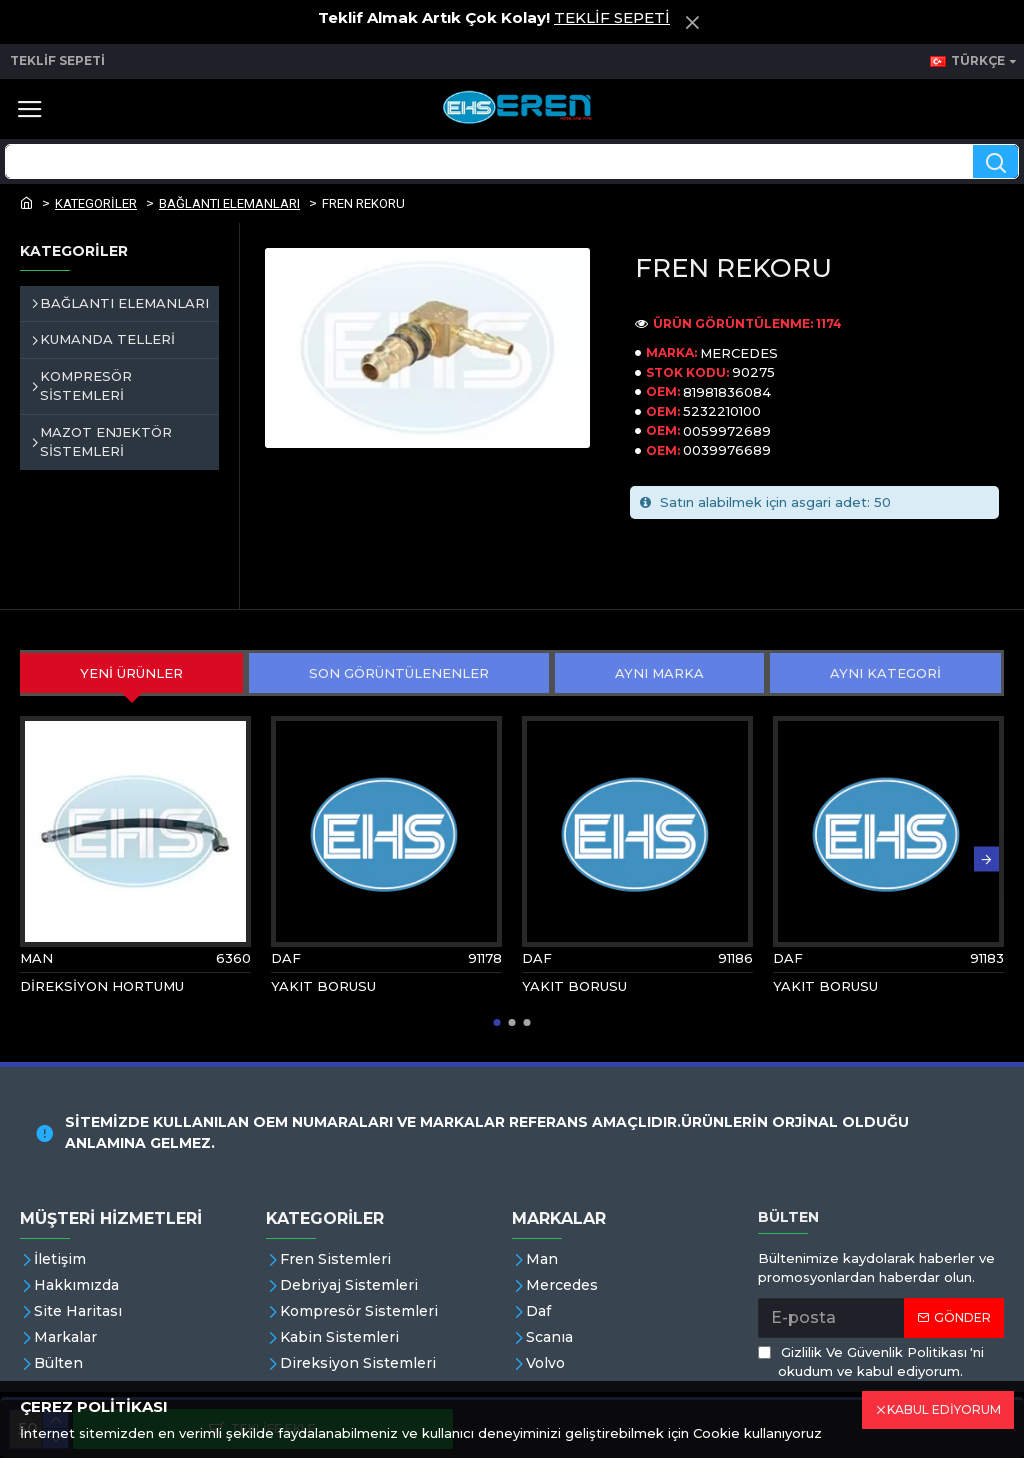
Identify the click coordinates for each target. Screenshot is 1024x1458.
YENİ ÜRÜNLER (131, 673)
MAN (36, 958)
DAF (286, 958)
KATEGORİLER (96, 203)
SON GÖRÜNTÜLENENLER (399, 673)
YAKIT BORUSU (323, 986)
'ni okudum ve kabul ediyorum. (871, 1361)
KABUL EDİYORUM (944, 1409)
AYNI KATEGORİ (885, 673)
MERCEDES (739, 353)
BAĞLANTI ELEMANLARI (229, 203)
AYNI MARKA (659, 673)
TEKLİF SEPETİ (612, 17)
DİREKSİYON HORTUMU (102, 986)
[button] (986, 859)
